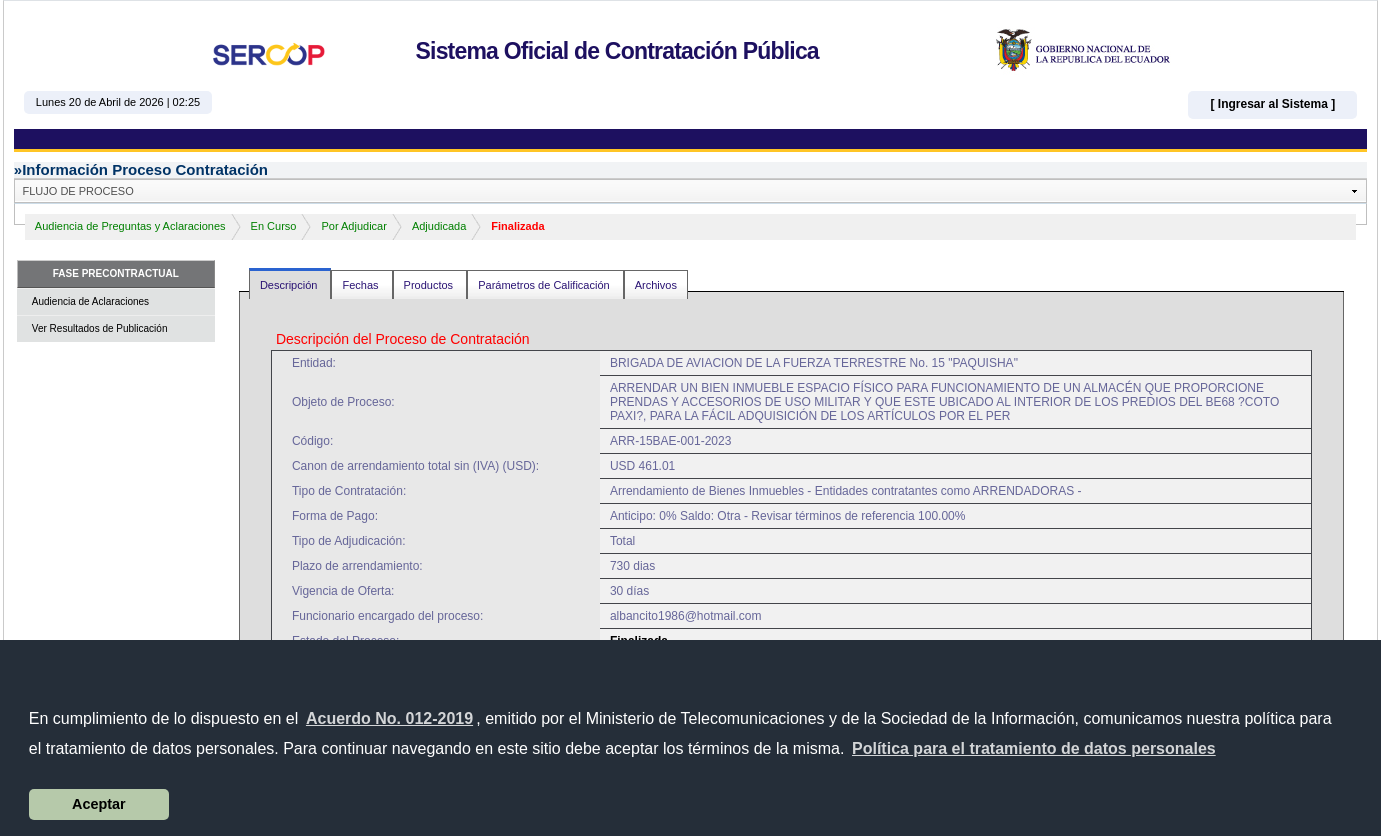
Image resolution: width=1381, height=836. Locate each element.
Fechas (361, 285)
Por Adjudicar (353, 226)
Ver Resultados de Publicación (100, 328)
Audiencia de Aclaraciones (90, 301)
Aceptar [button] (99, 804)
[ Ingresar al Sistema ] (1272, 104)
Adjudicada (439, 226)
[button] (1034, 749)
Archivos (656, 285)
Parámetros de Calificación (545, 285)
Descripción (290, 285)
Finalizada (517, 226)
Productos (430, 285)
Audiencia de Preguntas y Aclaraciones (130, 226)
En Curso (274, 226)
